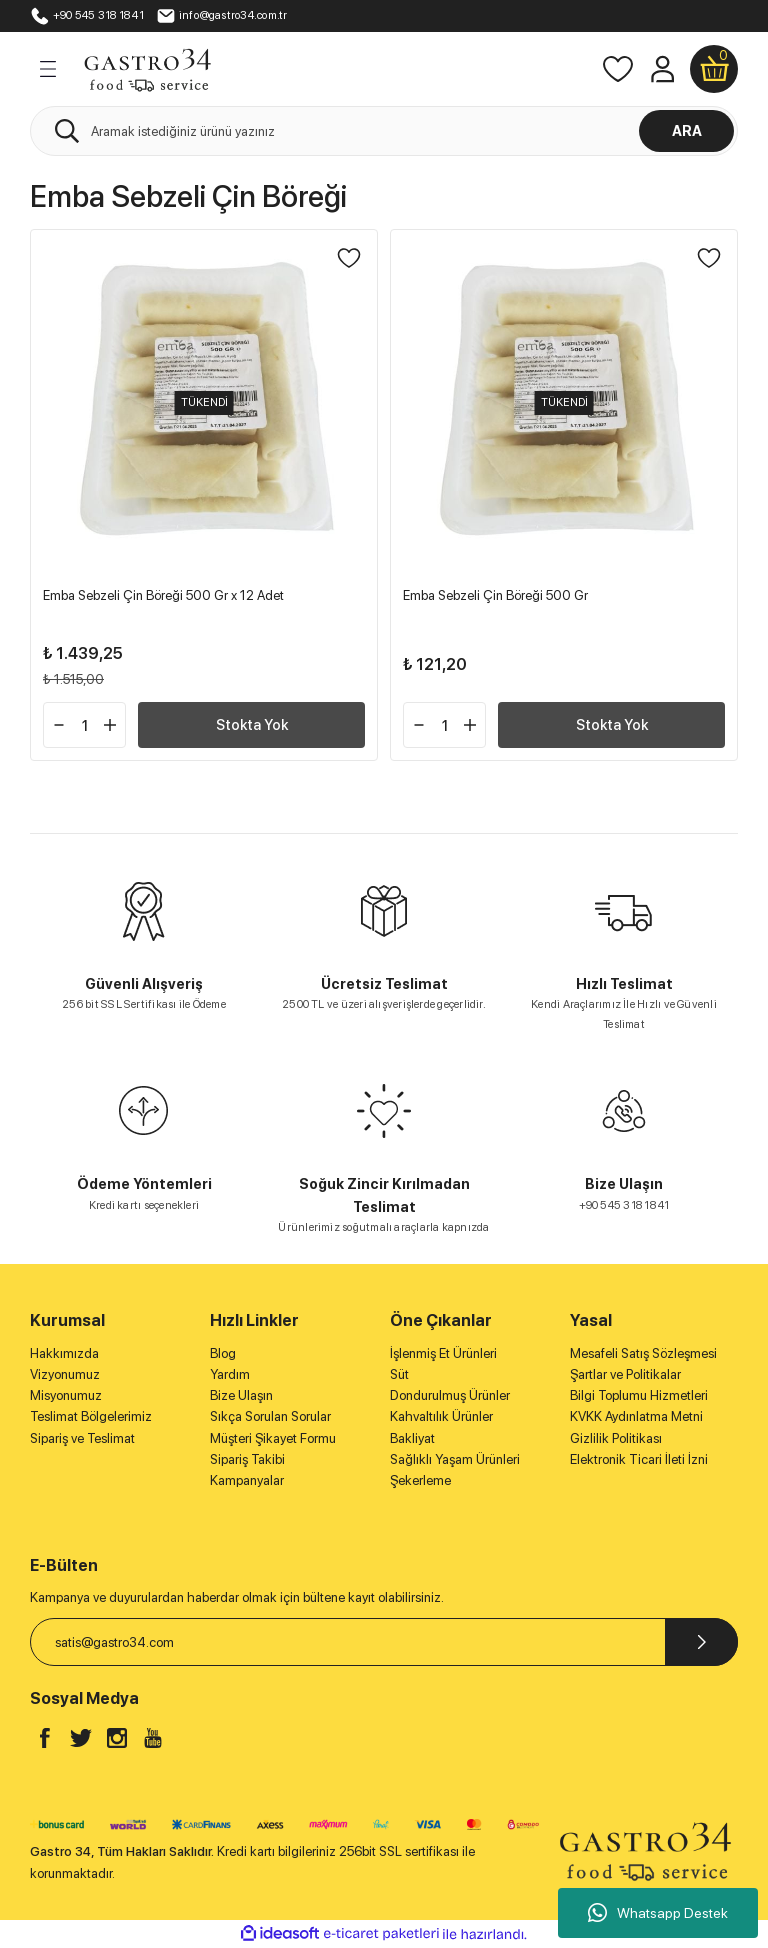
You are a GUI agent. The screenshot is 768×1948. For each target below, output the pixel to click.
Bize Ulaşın (241, 1395)
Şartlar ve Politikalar (625, 1374)
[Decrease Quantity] (59, 725)
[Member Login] (662, 69)
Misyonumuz (66, 1395)
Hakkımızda (64, 1353)
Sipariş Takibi (247, 1459)
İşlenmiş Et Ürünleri (443, 1353)
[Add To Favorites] (349, 258)
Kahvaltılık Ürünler (441, 1416)
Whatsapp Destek (658, 1913)
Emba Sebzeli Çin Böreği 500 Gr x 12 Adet (163, 595)
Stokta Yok (252, 724)
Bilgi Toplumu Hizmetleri (639, 1395)
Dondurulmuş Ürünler (450, 1395)
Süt (399, 1374)
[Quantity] (84, 725)
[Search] (384, 131)
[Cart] (714, 69)
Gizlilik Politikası (616, 1438)
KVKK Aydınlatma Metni (636, 1416)
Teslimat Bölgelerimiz (91, 1416)
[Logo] (147, 68)
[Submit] (701, 1642)
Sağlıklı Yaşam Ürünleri (455, 1459)
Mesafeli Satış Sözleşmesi (643, 1353)
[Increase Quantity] (110, 725)
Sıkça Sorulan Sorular (270, 1416)
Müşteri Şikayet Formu (273, 1438)
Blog (223, 1353)
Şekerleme (420, 1480)
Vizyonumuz (65, 1374)
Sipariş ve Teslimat (82, 1438)
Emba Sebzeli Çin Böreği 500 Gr (495, 595)
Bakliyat (412, 1438)
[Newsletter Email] (384, 1642)
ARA (687, 130)
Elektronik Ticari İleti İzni (639, 1459)
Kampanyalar (247, 1480)
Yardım (230, 1374)
